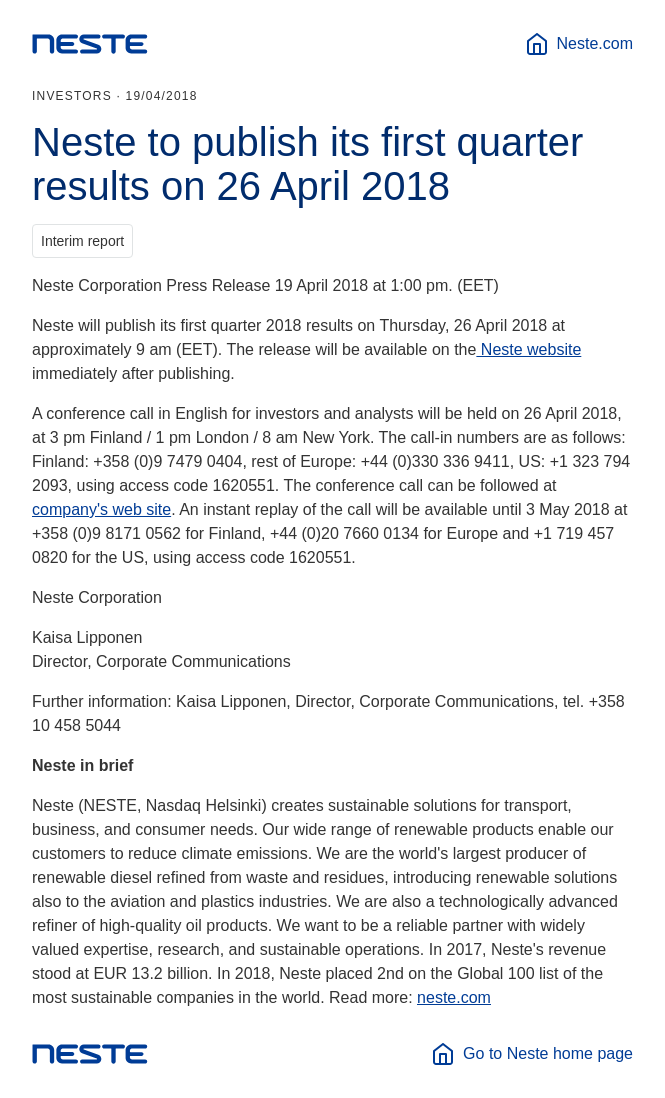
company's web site (101, 509)
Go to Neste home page (532, 1054)
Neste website (528, 349)
